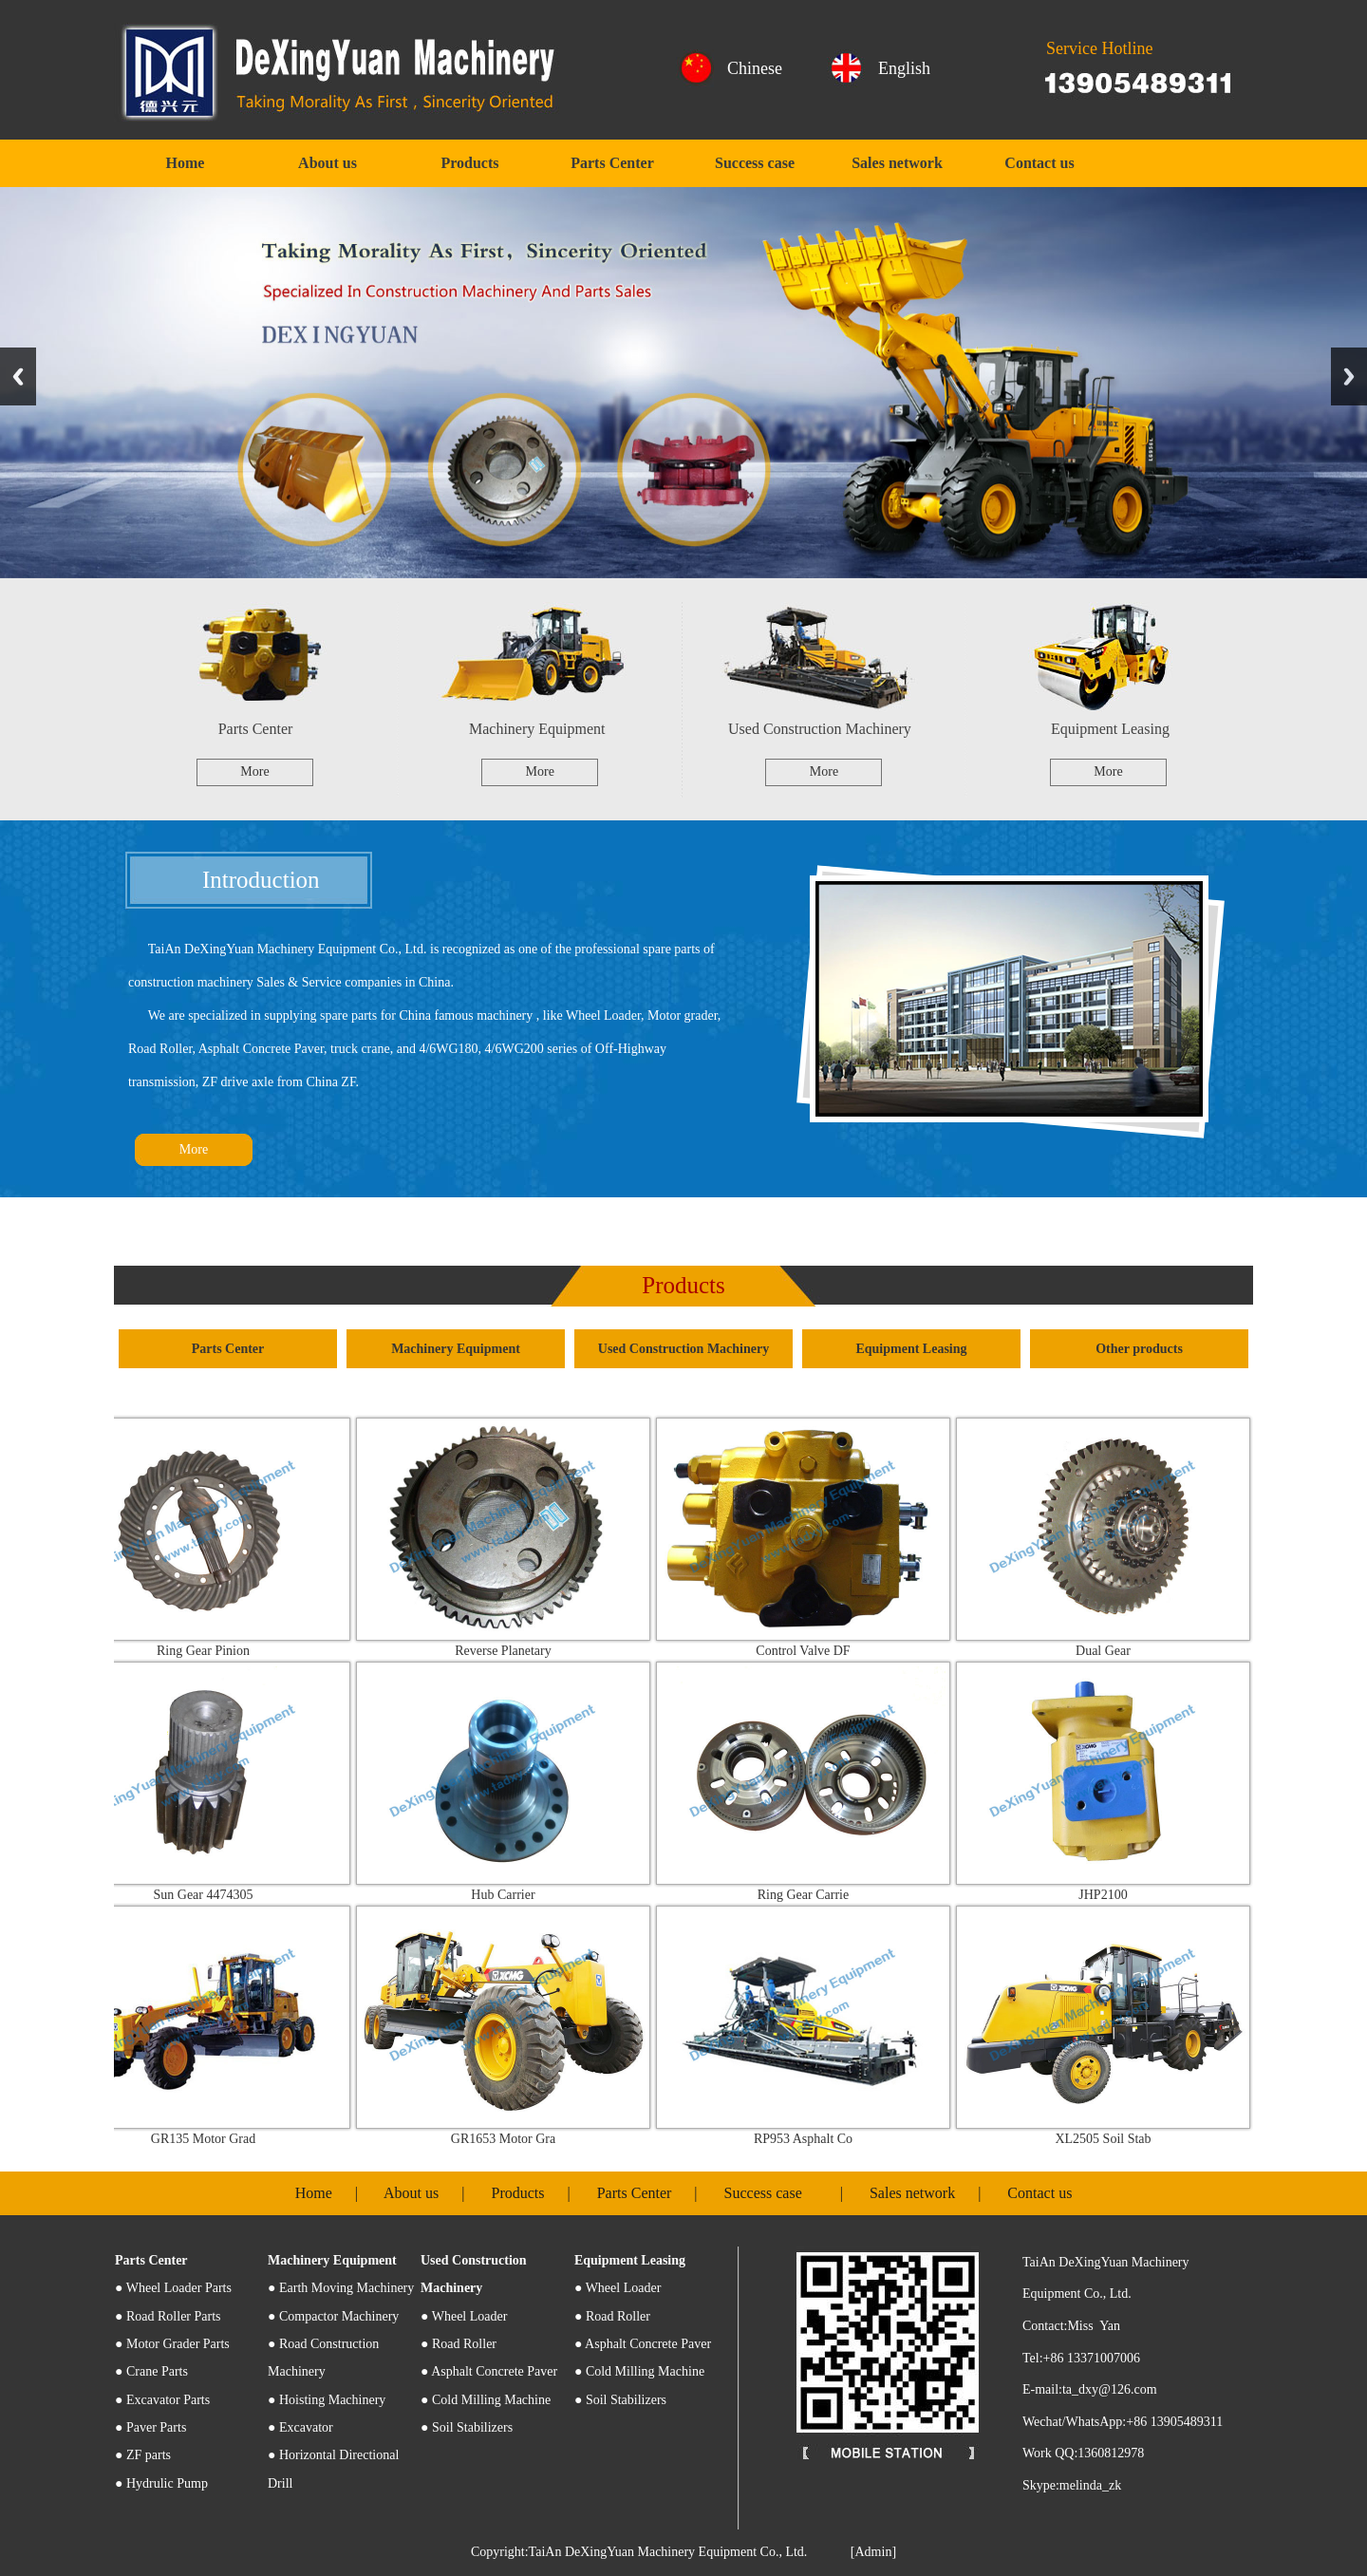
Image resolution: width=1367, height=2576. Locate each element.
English (904, 68)
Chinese (754, 68)
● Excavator (300, 2427)
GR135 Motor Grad (211, 2139)
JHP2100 (1111, 1895)
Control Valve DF (811, 1651)
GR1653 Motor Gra (511, 2139)
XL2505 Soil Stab (1111, 2139)
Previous (18, 376)
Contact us (1039, 163)
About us (327, 163)
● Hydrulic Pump (161, 2483)
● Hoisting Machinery (326, 2400)
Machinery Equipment (537, 729)
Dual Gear (1111, 1651)
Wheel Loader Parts (173, 2288)
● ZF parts (143, 2455)
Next (1349, 376)
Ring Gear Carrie (811, 1895)
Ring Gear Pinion (211, 1651)
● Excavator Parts (162, 2400)
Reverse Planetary (511, 1651)
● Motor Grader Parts (172, 2344)
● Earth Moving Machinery (341, 2288)
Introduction (261, 880)
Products (469, 163)
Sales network (897, 163)
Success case (755, 163)
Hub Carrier (511, 1895)
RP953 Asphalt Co (811, 2139)
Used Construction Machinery (819, 729)
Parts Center (612, 163)
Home (185, 163)
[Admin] (873, 2552)
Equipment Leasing (1110, 729)
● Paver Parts (150, 2427)
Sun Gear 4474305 (212, 1895)
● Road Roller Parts (168, 2316)
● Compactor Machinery (333, 2316)
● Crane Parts (151, 2371)
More (254, 771)
